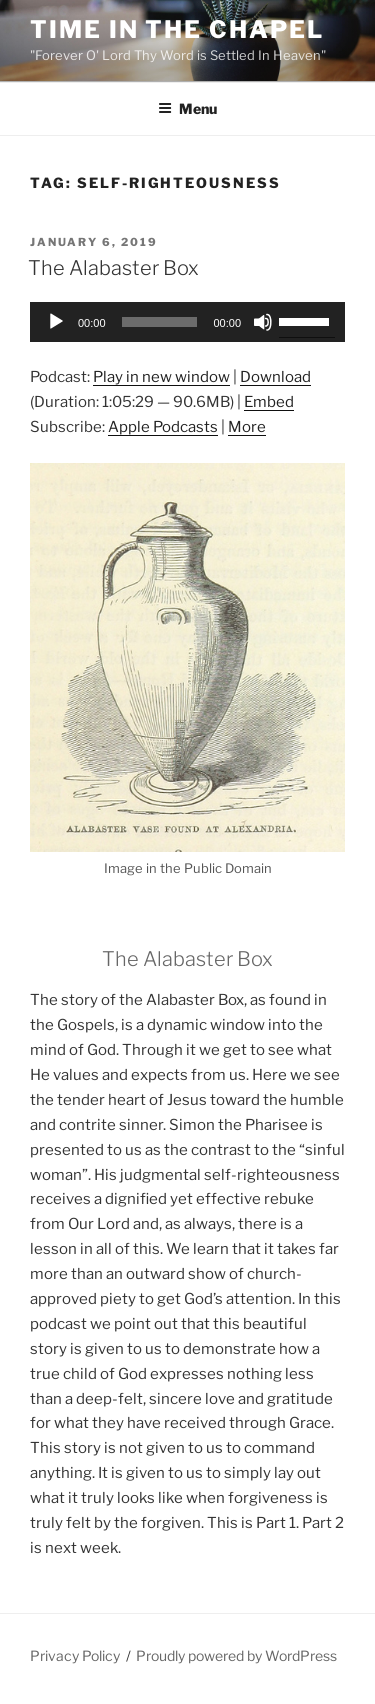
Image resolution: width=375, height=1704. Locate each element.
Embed (269, 402)
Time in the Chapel (177, 29)
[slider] (160, 322)
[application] (187, 322)
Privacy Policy (75, 1655)
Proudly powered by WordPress (236, 1655)
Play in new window (161, 377)
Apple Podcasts (163, 427)
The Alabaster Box (113, 268)
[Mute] (263, 322)
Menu (187, 108)
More (247, 427)
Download (275, 377)
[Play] (56, 322)
